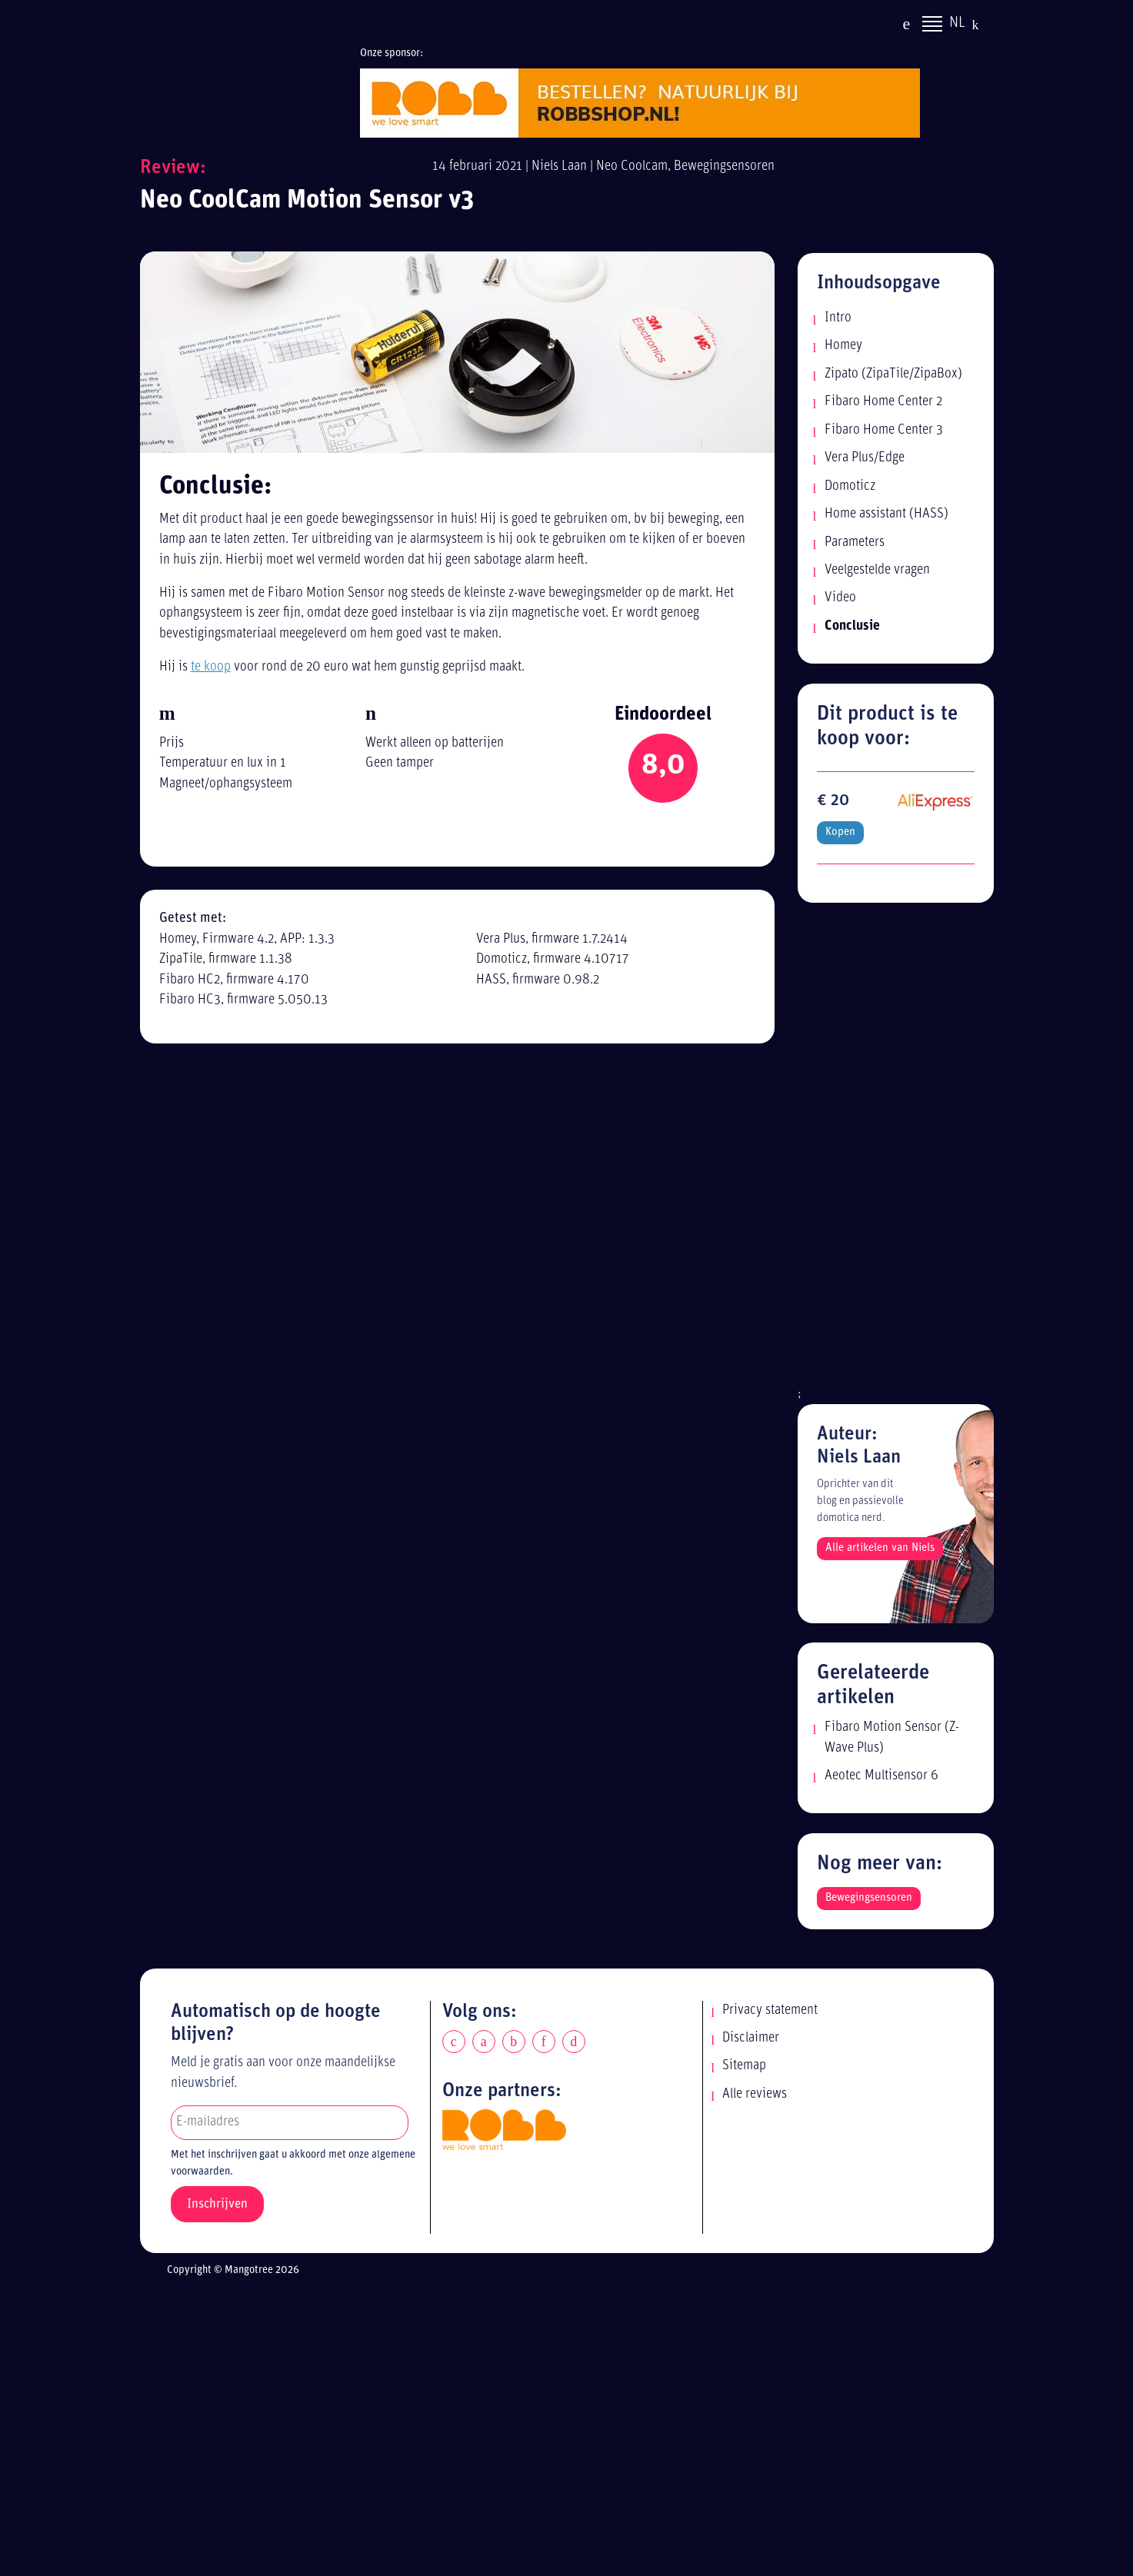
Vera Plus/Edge (865, 457)
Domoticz (850, 486)
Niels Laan (559, 166)
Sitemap (744, 2065)
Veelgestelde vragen (877, 570)
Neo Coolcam (632, 166)
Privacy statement (770, 2010)
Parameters (855, 542)
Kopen (840, 832)
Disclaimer (750, 2038)
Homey (843, 345)
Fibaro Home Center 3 (884, 430)
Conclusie (852, 626)
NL (957, 25)
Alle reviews (754, 2094)
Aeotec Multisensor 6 (881, 1775)
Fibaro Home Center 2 (883, 401)
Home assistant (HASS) (886, 514)
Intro (838, 317)
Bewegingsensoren (724, 166)
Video (840, 597)
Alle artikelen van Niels (880, 1548)
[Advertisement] (896, 1153)
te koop (211, 667)
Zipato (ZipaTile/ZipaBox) (893, 374)
